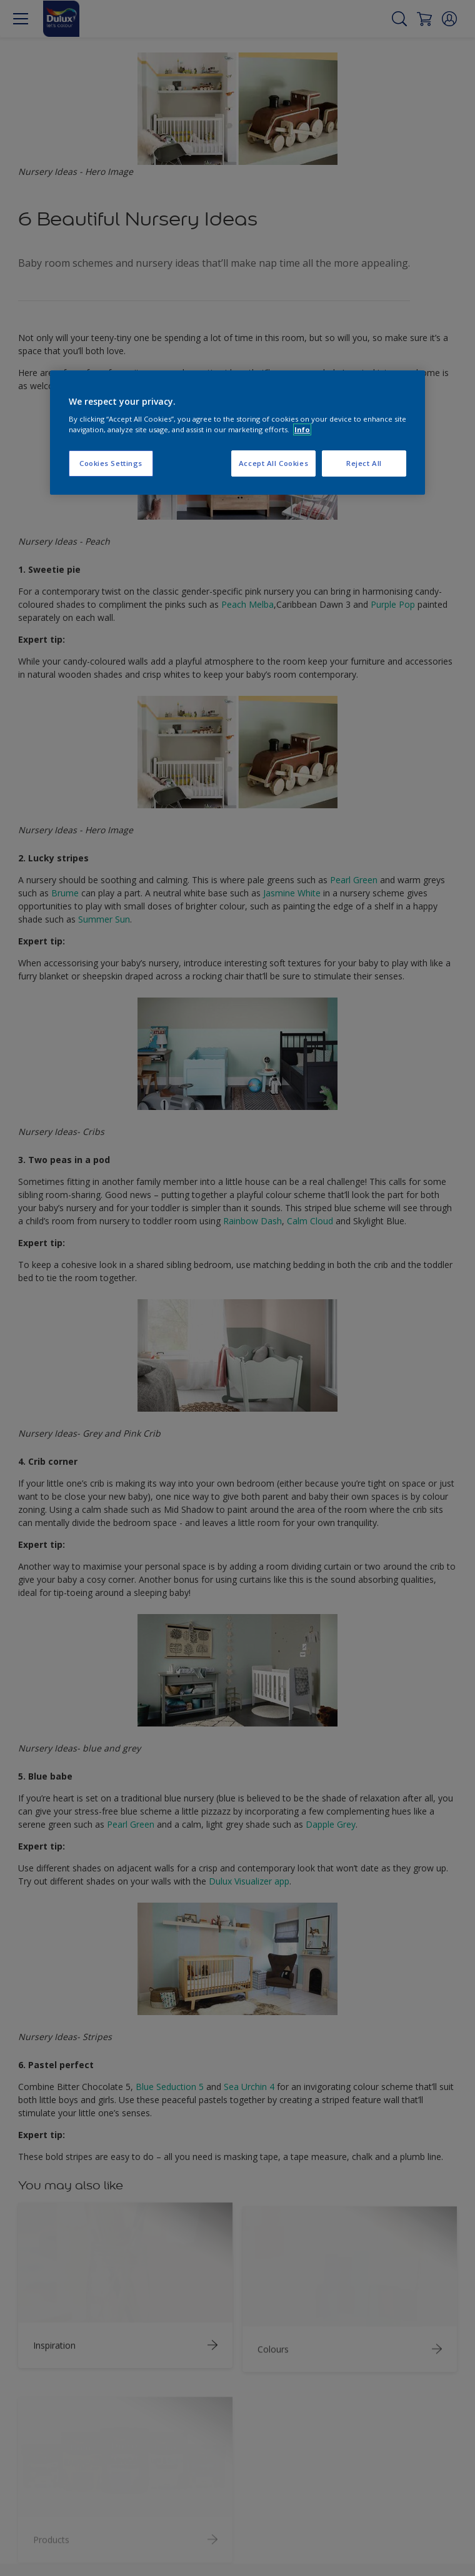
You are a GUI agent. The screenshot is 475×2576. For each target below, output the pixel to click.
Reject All (364, 463)
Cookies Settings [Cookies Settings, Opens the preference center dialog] (110, 463)
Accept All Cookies (273, 463)
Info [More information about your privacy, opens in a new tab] (302, 429)
